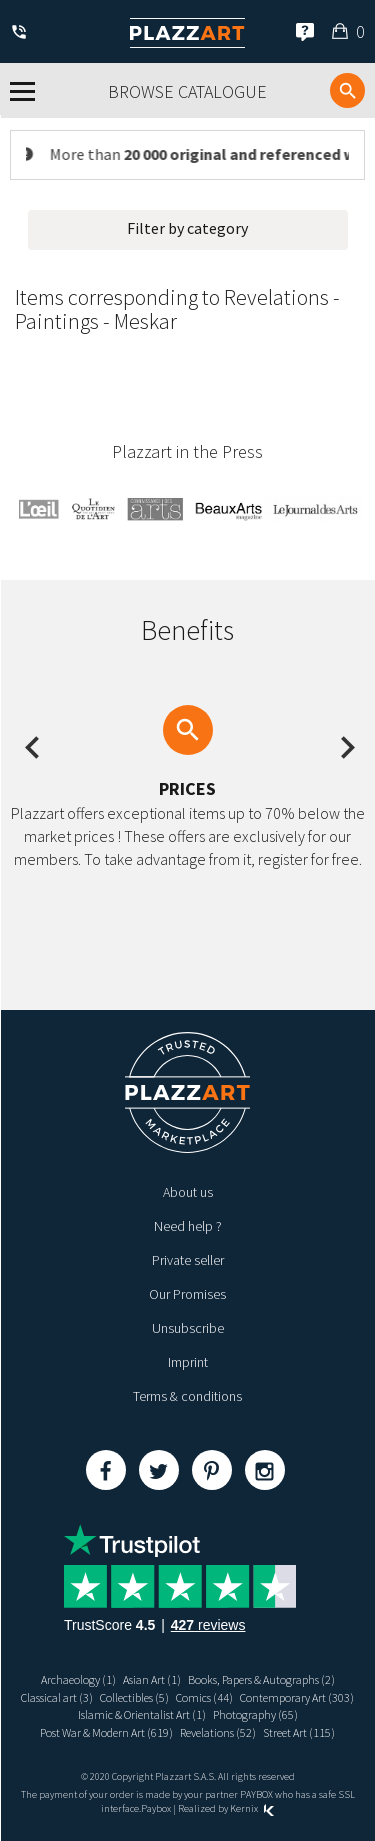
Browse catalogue (187, 91)
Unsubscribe (188, 1328)
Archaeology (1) (78, 1679)
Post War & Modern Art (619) (106, 1732)
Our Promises (187, 1294)
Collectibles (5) (134, 1697)
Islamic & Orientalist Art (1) (142, 1714)
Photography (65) (255, 1714)
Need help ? (188, 1226)
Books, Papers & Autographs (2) (261, 1679)
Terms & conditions (187, 1396)
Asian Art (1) (152, 1679)
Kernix (252, 1808)
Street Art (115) (299, 1732)
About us (188, 1192)
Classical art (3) (57, 1697)
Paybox (156, 1808)
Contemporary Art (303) (297, 1697)
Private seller (188, 1260)
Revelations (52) (218, 1732)
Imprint (188, 1362)
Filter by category (187, 228)
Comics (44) (204, 1697)
